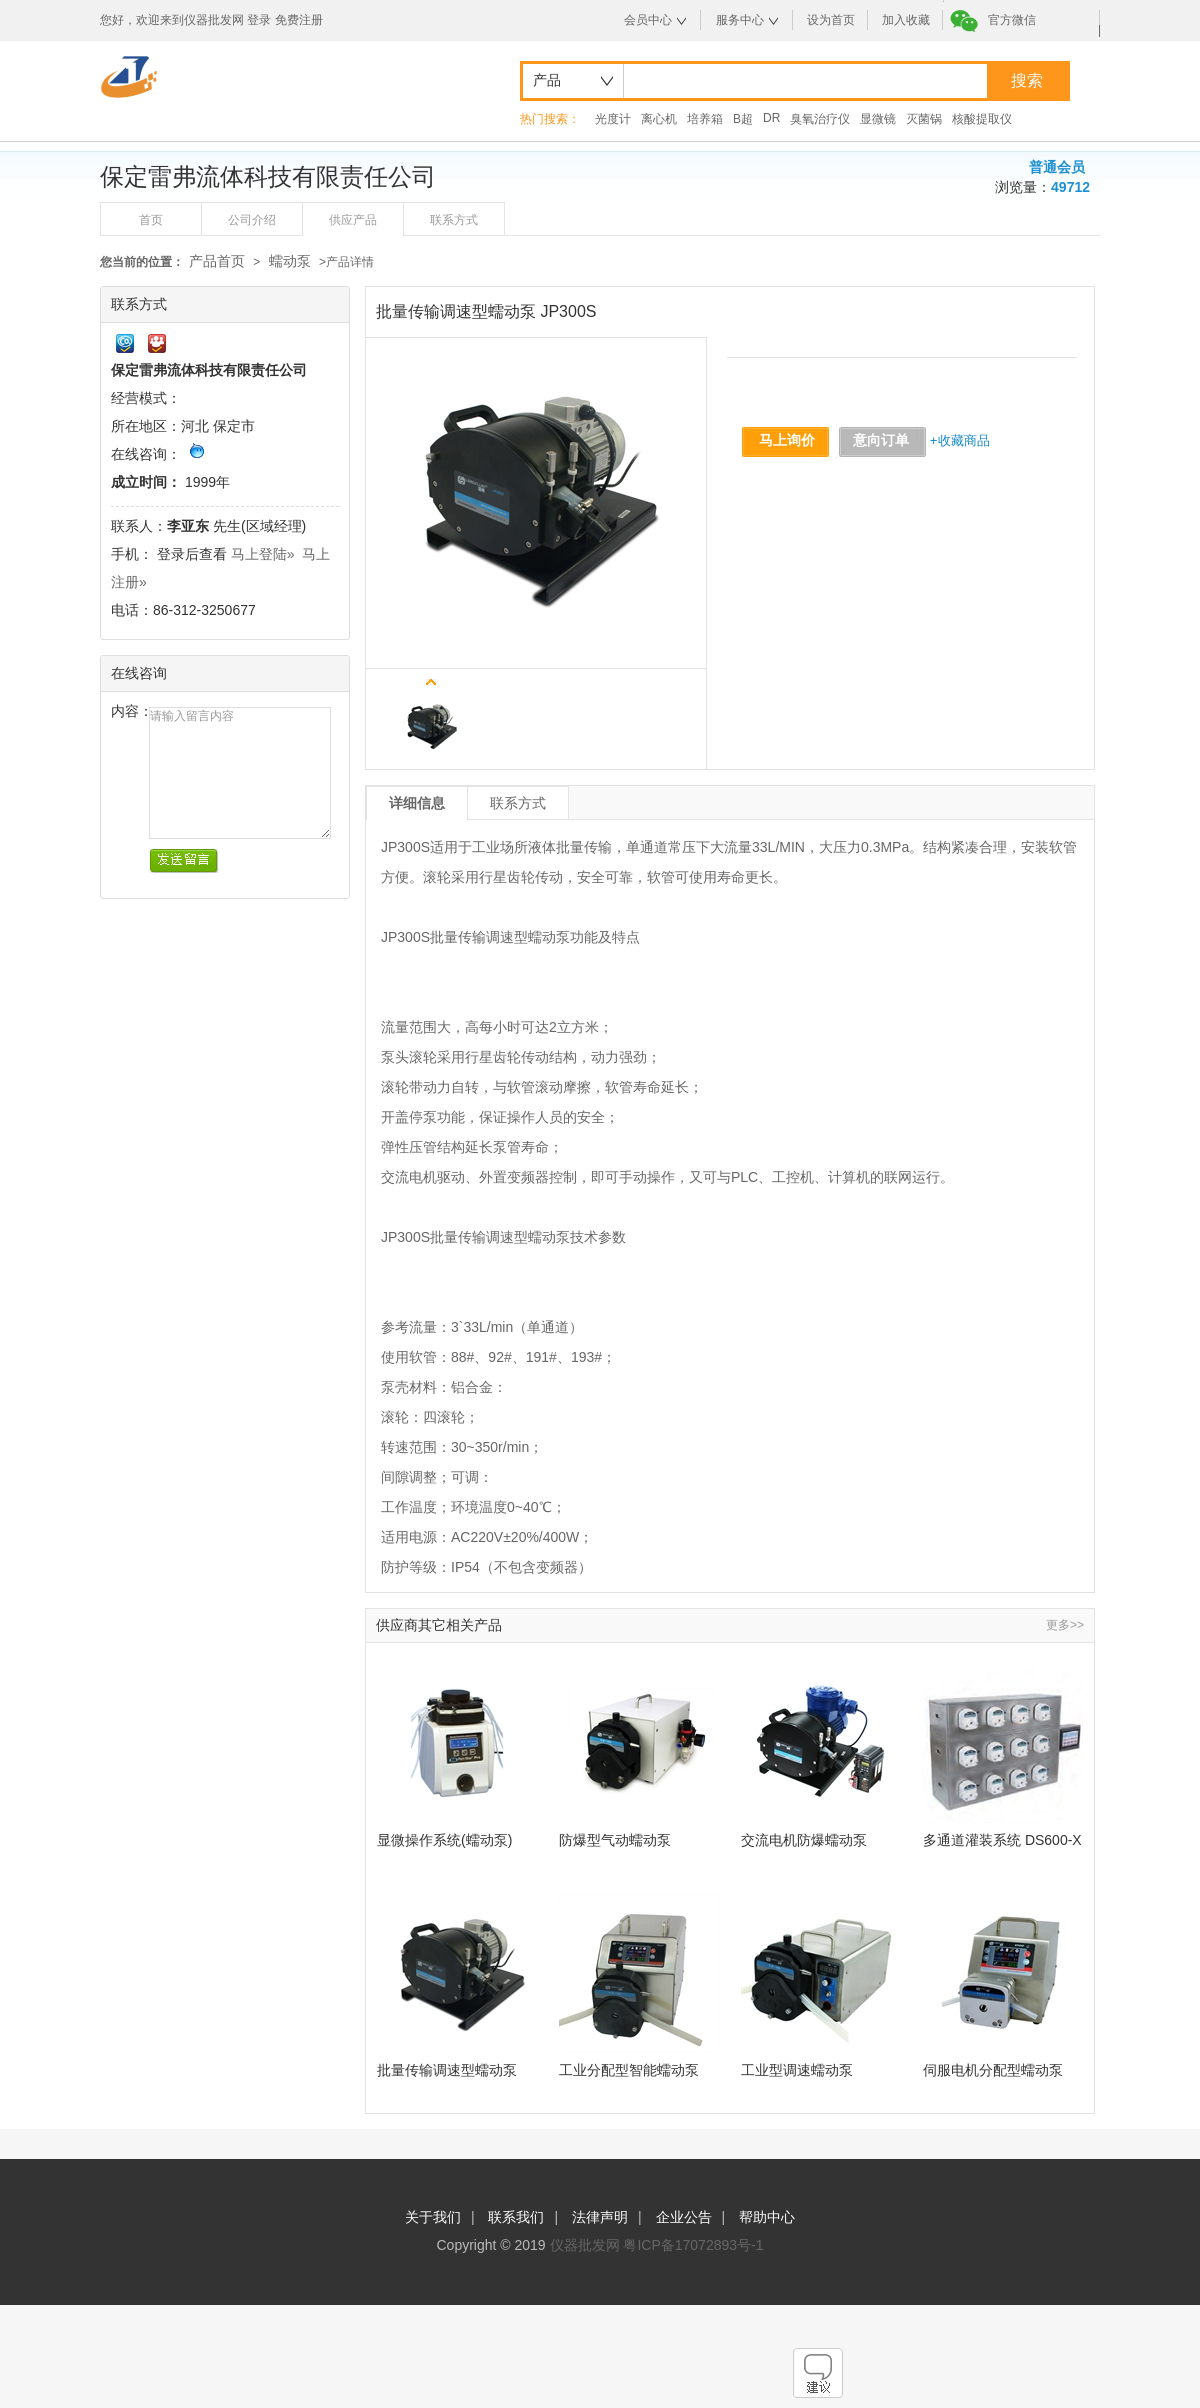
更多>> (1065, 1625)
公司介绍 (252, 220)
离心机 (659, 119)
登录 (259, 20)
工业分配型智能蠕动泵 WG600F (629, 2070)
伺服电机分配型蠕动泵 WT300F (993, 2070)
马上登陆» (263, 554)
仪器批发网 (585, 2245)
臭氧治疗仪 (820, 119)
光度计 (613, 119)
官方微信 (1012, 20)
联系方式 (454, 220)
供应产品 (353, 220)
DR (771, 118)
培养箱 (705, 119)
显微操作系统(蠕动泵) (444, 1840)
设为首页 (831, 20)
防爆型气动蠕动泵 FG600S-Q (615, 1840)
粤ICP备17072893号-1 (693, 2245)
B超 (743, 119)
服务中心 (740, 20)
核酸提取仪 (982, 119)
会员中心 (648, 20)
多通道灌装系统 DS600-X (1002, 1840)
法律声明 (600, 2217)
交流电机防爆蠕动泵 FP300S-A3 (804, 1840)
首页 (151, 220)
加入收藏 (906, 20)
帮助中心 (767, 2217)
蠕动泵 (290, 261)
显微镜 (878, 119)
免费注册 (299, 20)
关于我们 (433, 2217)
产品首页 (217, 261)
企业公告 (684, 2217)
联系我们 (516, 2217)
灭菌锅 (924, 119)
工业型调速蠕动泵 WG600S (797, 2070)
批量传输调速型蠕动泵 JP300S (447, 2070)
